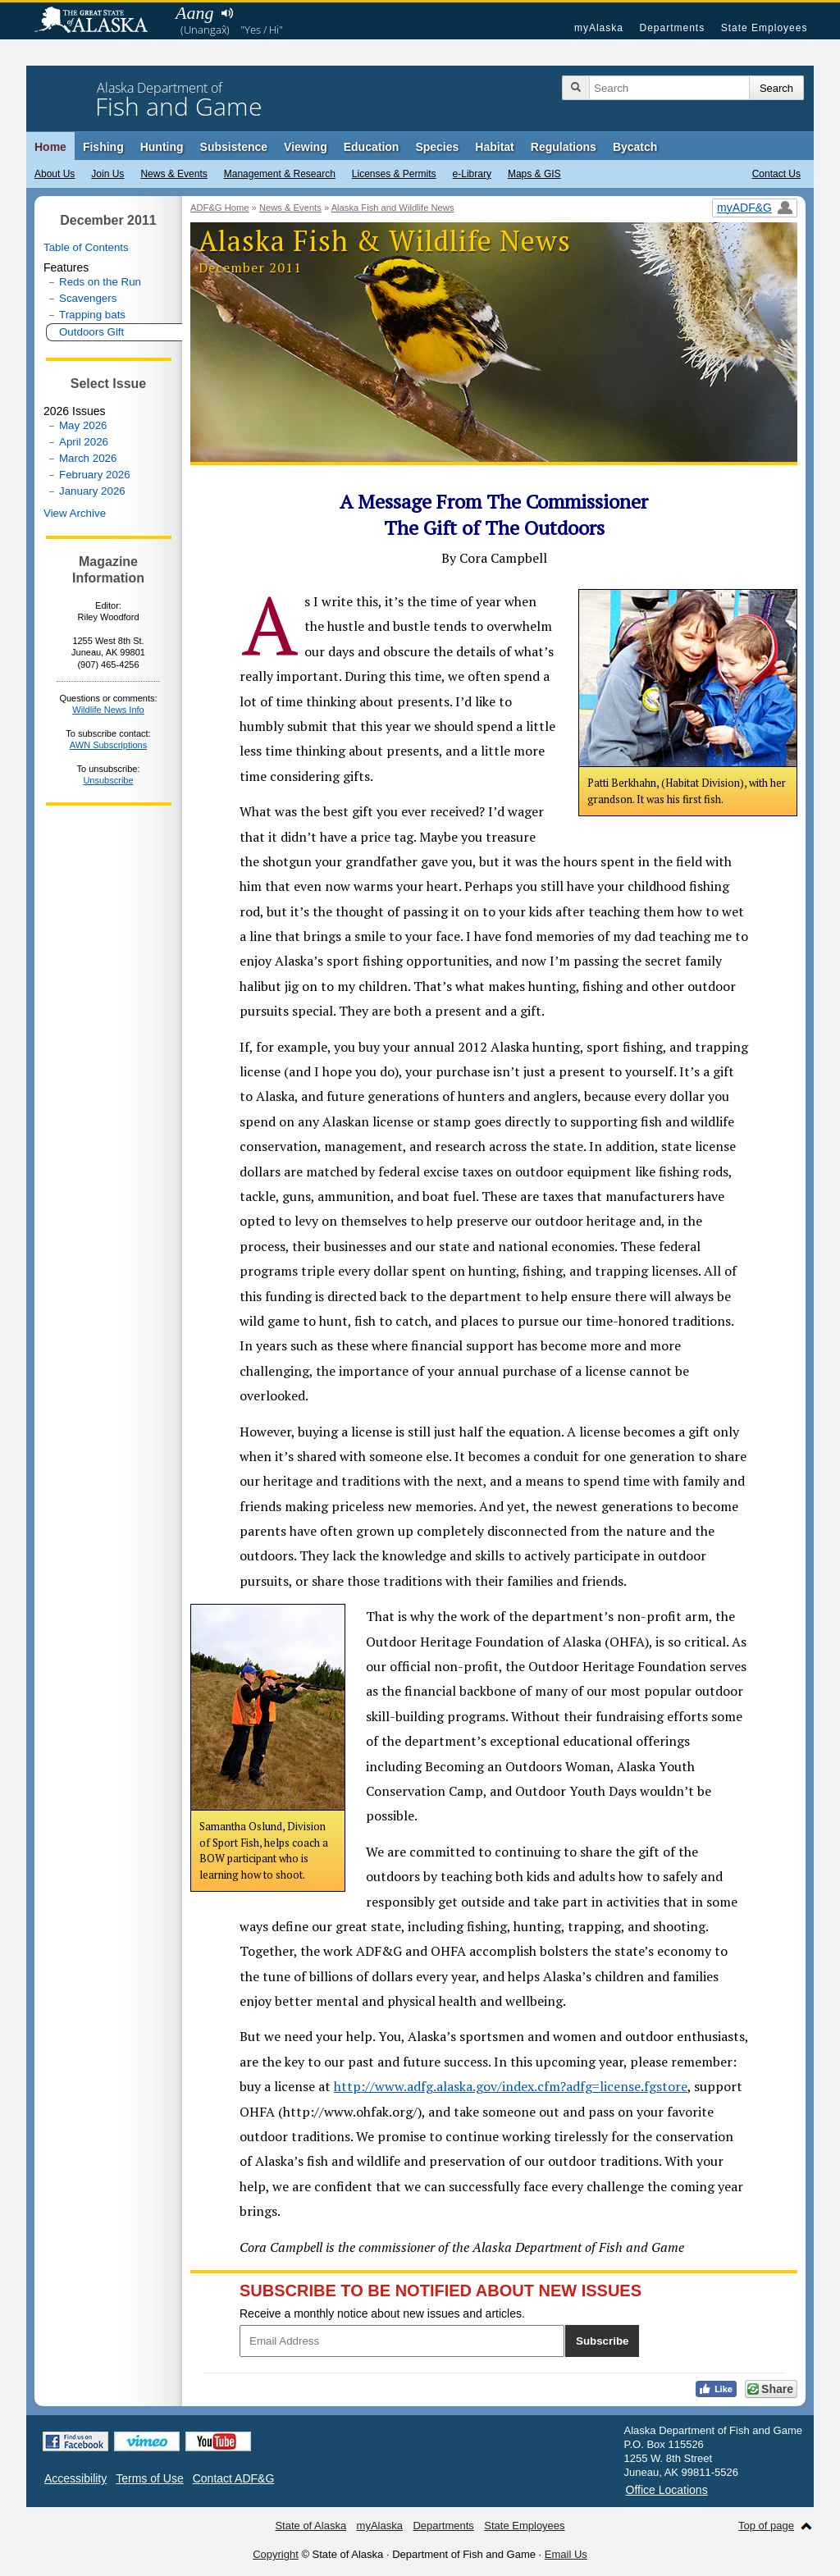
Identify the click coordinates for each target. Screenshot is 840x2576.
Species (437, 146)
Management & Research (280, 174)
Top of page (766, 2525)
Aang (194, 12)
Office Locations (667, 2489)
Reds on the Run (100, 282)
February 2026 (94, 474)
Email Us (566, 2554)
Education (371, 146)
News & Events (173, 174)
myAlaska (598, 28)
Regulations (563, 146)
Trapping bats (92, 314)
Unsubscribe (108, 780)
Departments (672, 28)
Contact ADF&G (234, 2478)
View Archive (74, 513)
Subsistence (233, 146)
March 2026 (87, 458)
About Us (54, 174)
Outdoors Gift (91, 332)
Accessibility (75, 2478)
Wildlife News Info (108, 710)
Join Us (107, 174)
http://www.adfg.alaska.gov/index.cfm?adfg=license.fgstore (510, 2086)
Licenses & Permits (394, 174)
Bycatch (635, 146)
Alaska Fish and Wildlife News (392, 207)
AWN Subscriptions (108, 745)
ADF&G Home (219, 207)
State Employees (764, 28)
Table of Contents (86, 247)
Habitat (494, 146)
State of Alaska (99, 21)
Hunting (162, 146)
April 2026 (83, 442)
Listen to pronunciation (227, 13)
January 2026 (92, 491)
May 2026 (83, 425)
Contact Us (776, 174)
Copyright (276, 2554)
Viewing (305, 146)
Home (50, 146)
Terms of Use (149, 2478)
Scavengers (87, 298)
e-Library (472, 174)
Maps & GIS (534, 174)
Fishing (103, 146)
